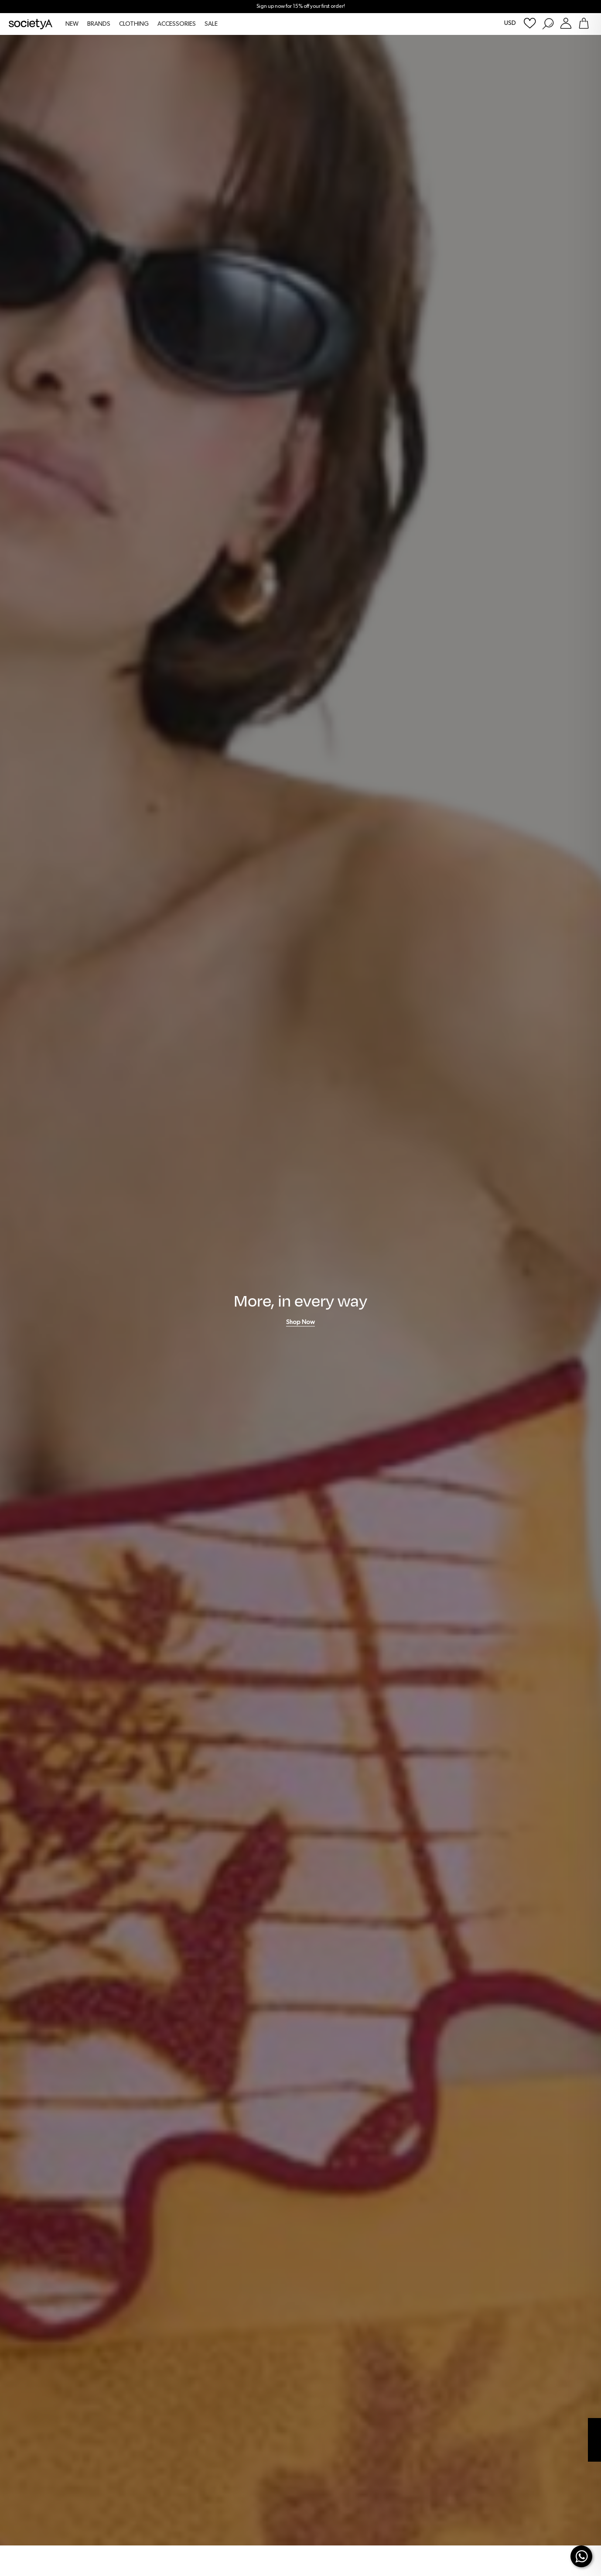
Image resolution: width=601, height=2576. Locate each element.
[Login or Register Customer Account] (566, 23)
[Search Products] (547, 23)
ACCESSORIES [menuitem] (176, 24)
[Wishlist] (530, 23)
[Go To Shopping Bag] (584, 23)
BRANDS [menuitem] (98, 24)
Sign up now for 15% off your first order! (300, 6)
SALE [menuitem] (211, 24)
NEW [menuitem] (72, 24)
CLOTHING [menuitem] (134, 24)
